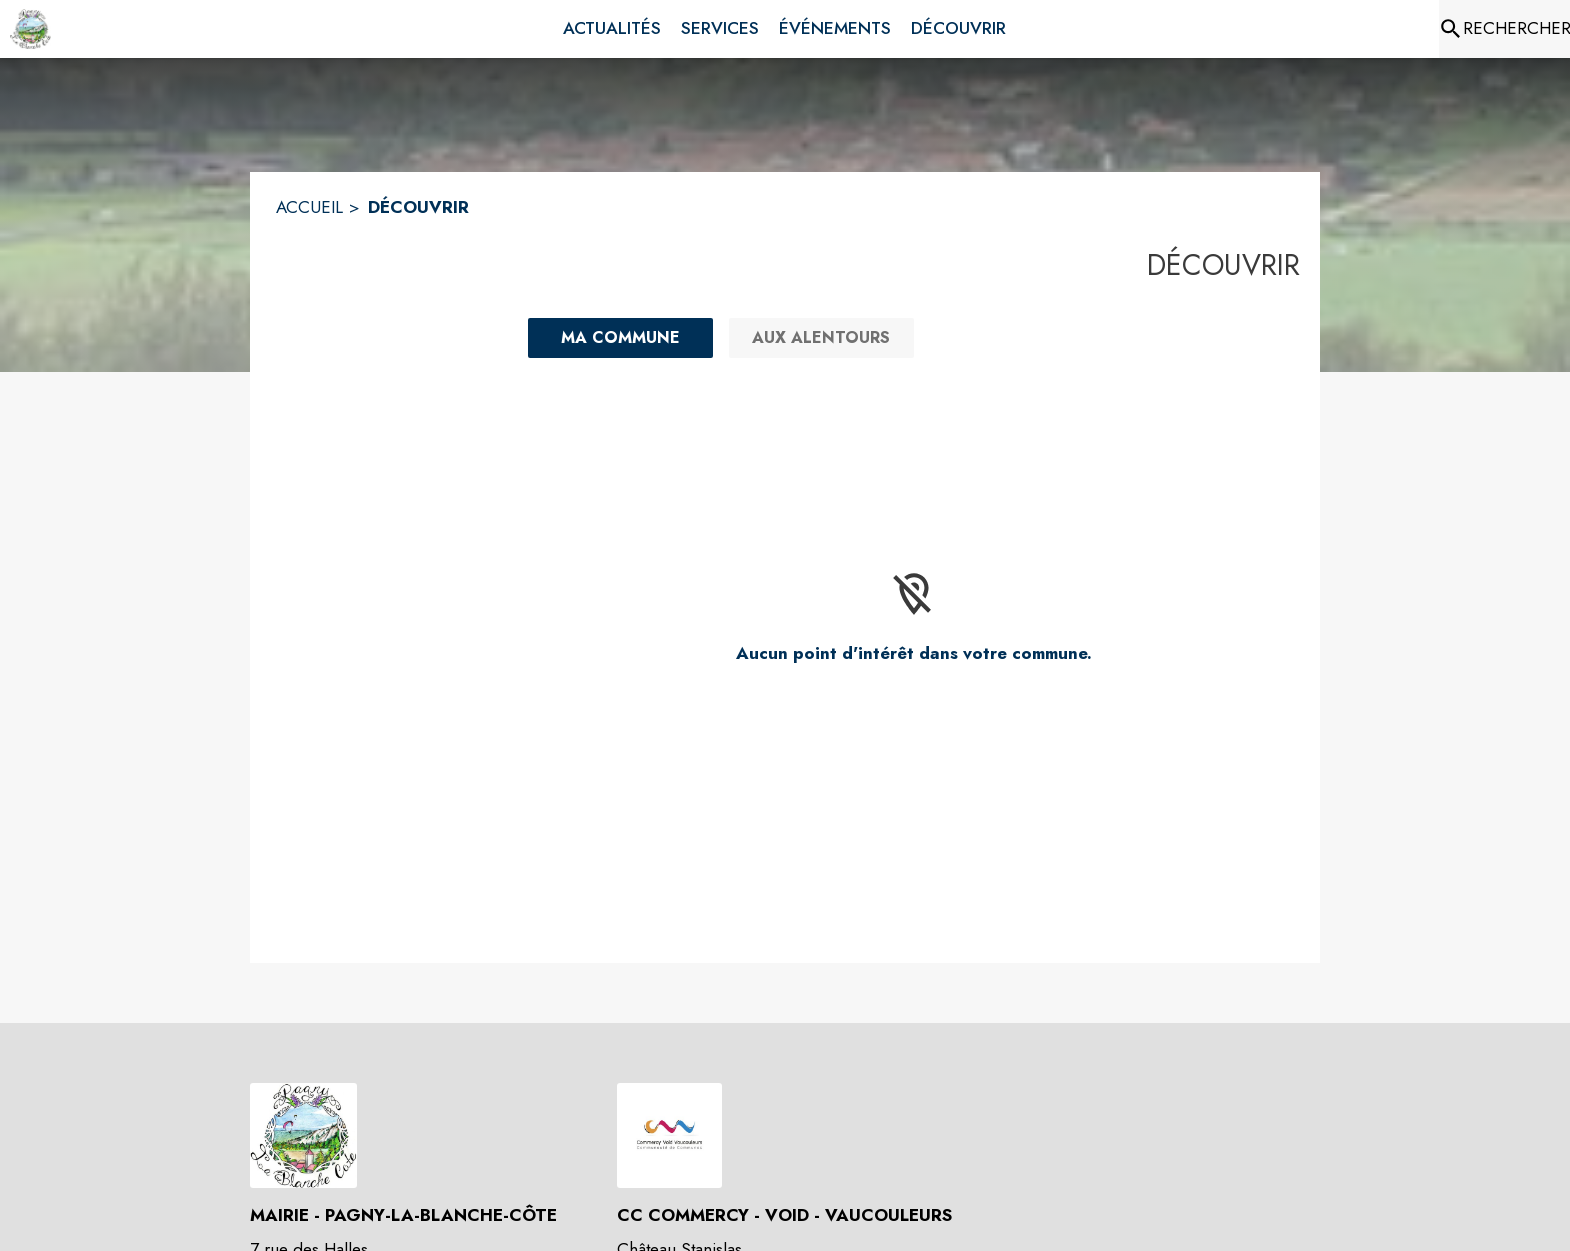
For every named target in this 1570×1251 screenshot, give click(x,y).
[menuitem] (612, 29)
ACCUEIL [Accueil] (309, 207)
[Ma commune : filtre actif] (620, 338)
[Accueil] (30, 29)
